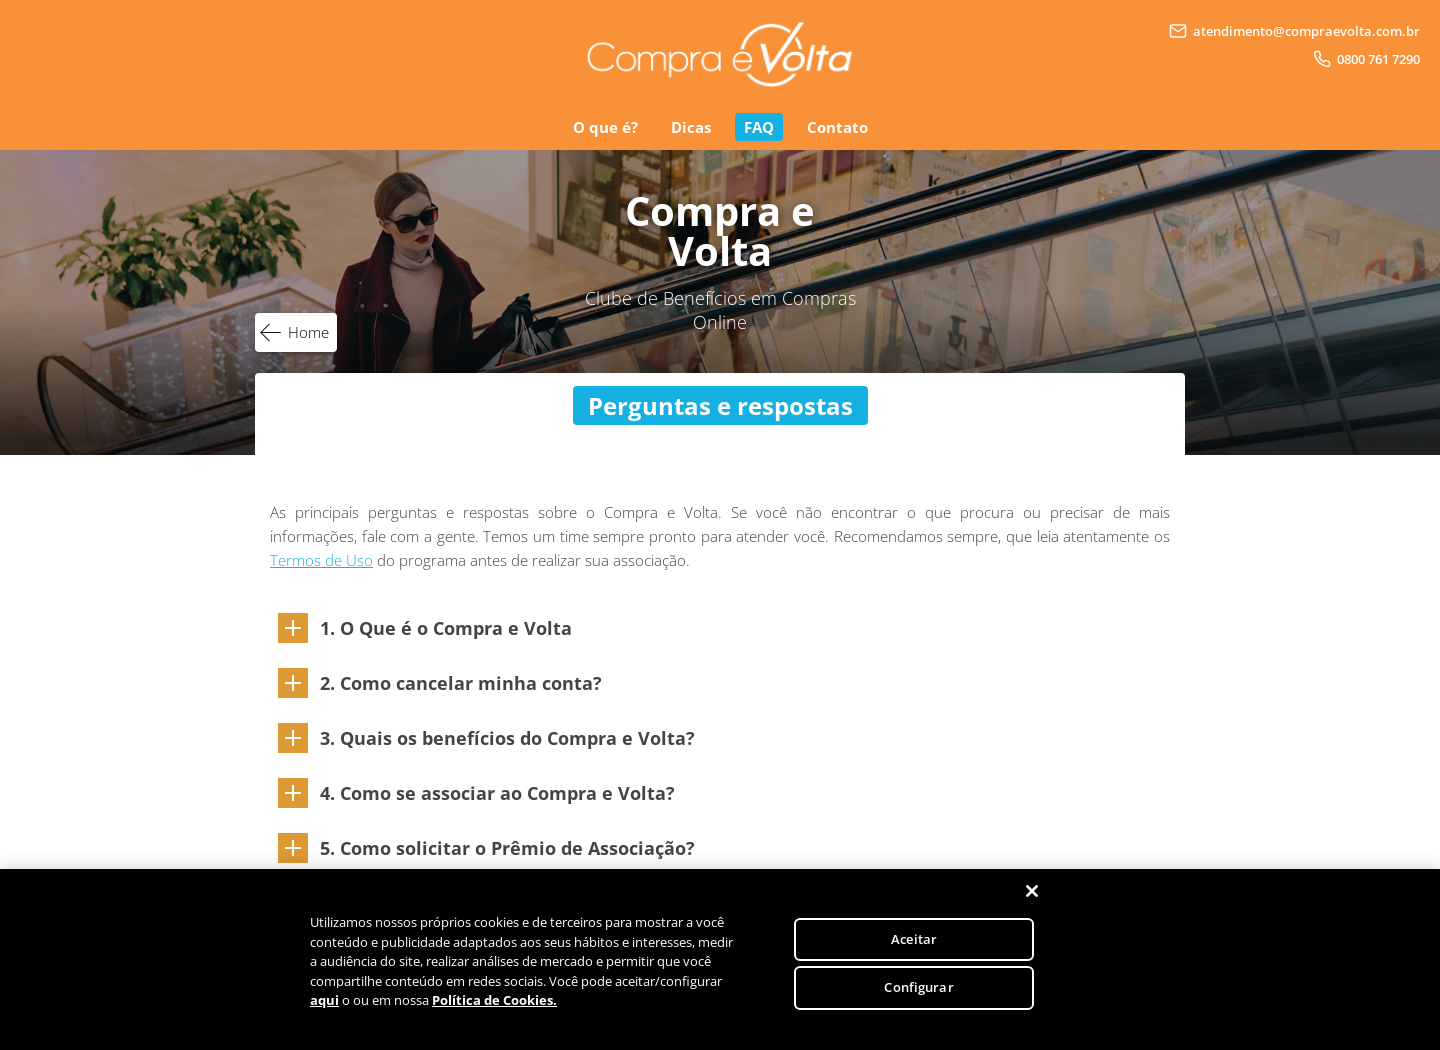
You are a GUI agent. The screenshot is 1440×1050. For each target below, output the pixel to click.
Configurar (918, 987)
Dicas (691, 127)
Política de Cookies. (494, 1000)
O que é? (605, 127)
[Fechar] (1032, 891)
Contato (837, 127)
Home (308, 332)
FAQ (759, 127)
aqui (324, 1000)
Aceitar (914, 939)
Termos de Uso (321, 560)
